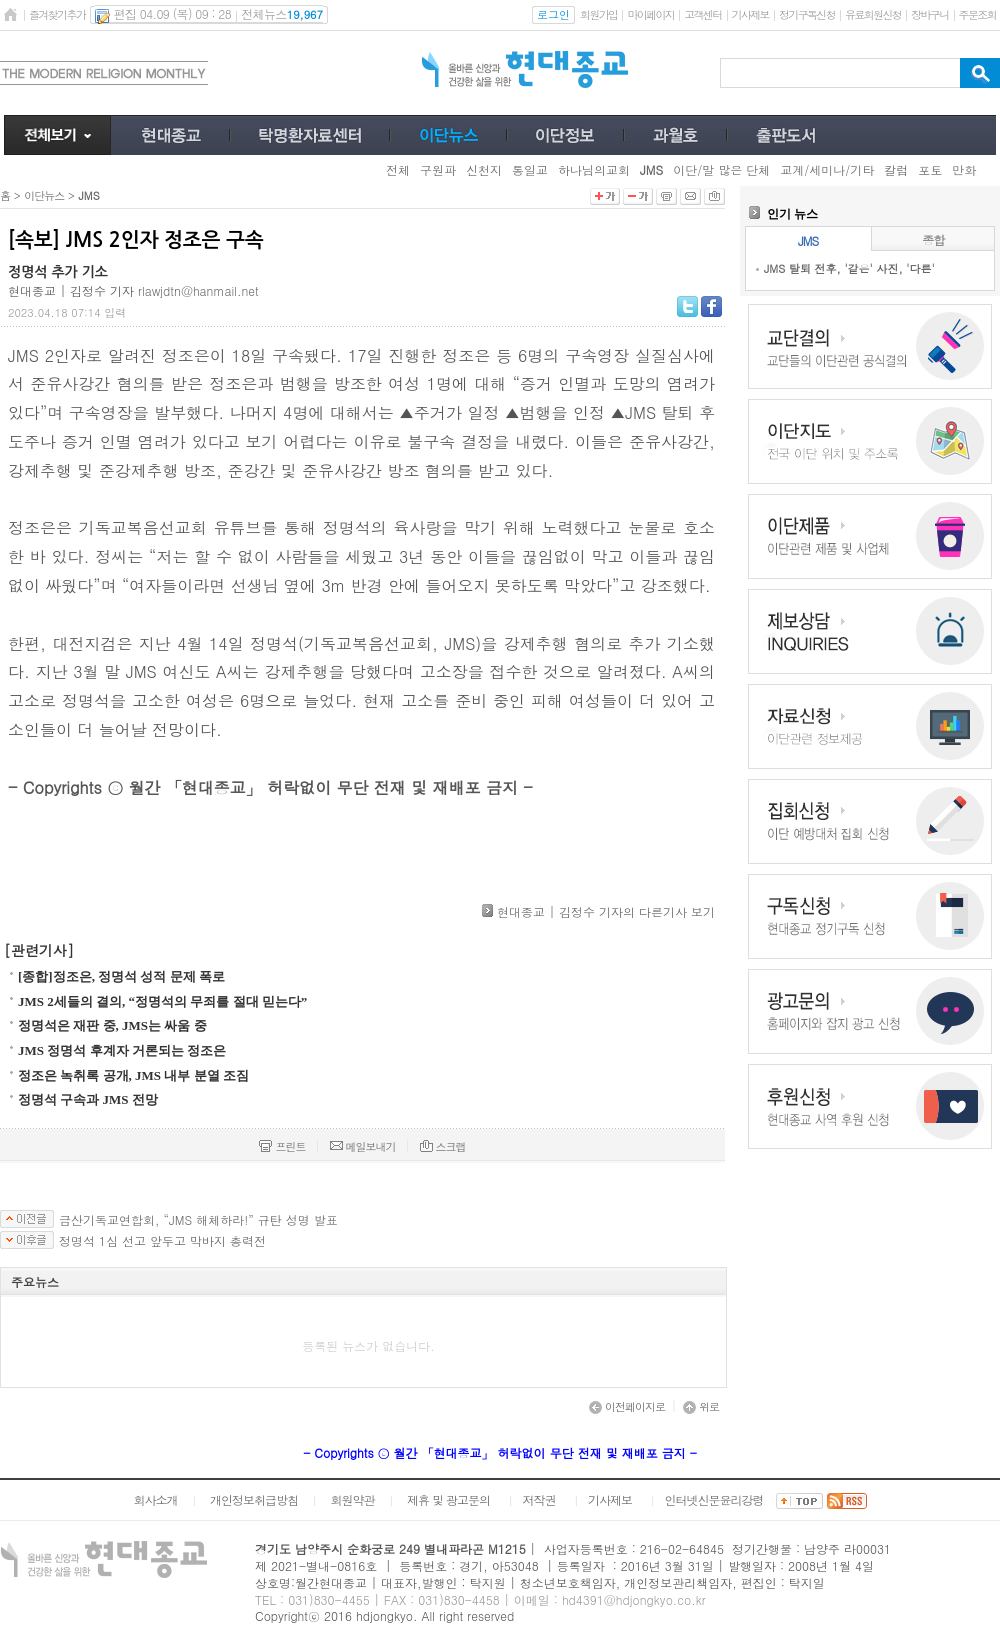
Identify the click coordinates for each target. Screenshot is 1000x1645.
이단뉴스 (44, 195)
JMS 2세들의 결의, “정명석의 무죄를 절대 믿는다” (162, 1001)
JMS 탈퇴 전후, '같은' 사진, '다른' (849, 268)
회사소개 (155, 1499)
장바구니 (929, 14)
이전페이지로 (627, 1406)
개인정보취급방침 (254, 1499)
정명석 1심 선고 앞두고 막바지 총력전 (162, 1241)
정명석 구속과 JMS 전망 (88, 1099)
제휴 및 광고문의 (448, 1499)
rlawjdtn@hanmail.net (198, 290)
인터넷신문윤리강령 (714, 1499)
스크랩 (443, 1146)
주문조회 (977, 14)
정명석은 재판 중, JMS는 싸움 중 (112, 1025)
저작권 (539, 1499)
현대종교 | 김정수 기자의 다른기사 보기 (606, 911)
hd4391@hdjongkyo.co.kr (634, 1599)
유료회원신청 (873, 14)
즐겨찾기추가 (57, 14)
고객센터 (702, 14)
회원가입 (598, 14)
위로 (701, 1406)
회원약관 (352, 1499)
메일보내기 (363, 1146)
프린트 (282, 1146)
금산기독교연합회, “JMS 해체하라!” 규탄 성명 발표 (198, 1220)
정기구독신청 (807, 14)
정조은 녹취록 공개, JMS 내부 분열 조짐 (133, 1075)
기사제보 (750, 14)
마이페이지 (650, 14)
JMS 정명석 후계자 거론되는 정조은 (122, 1050)
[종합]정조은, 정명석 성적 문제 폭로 (121, 976)
